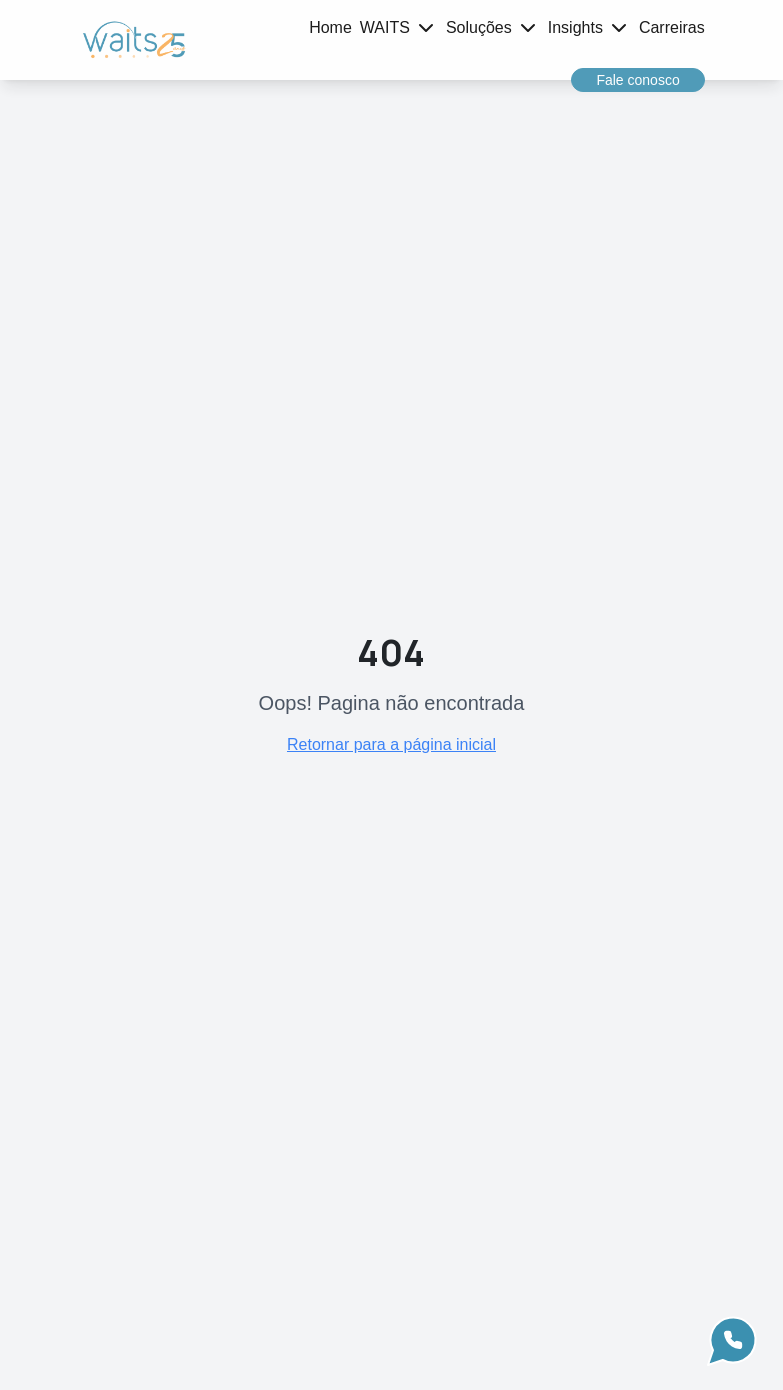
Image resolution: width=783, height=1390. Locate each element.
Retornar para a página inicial (391, 744)
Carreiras (672, 27)
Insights (575, 27)
